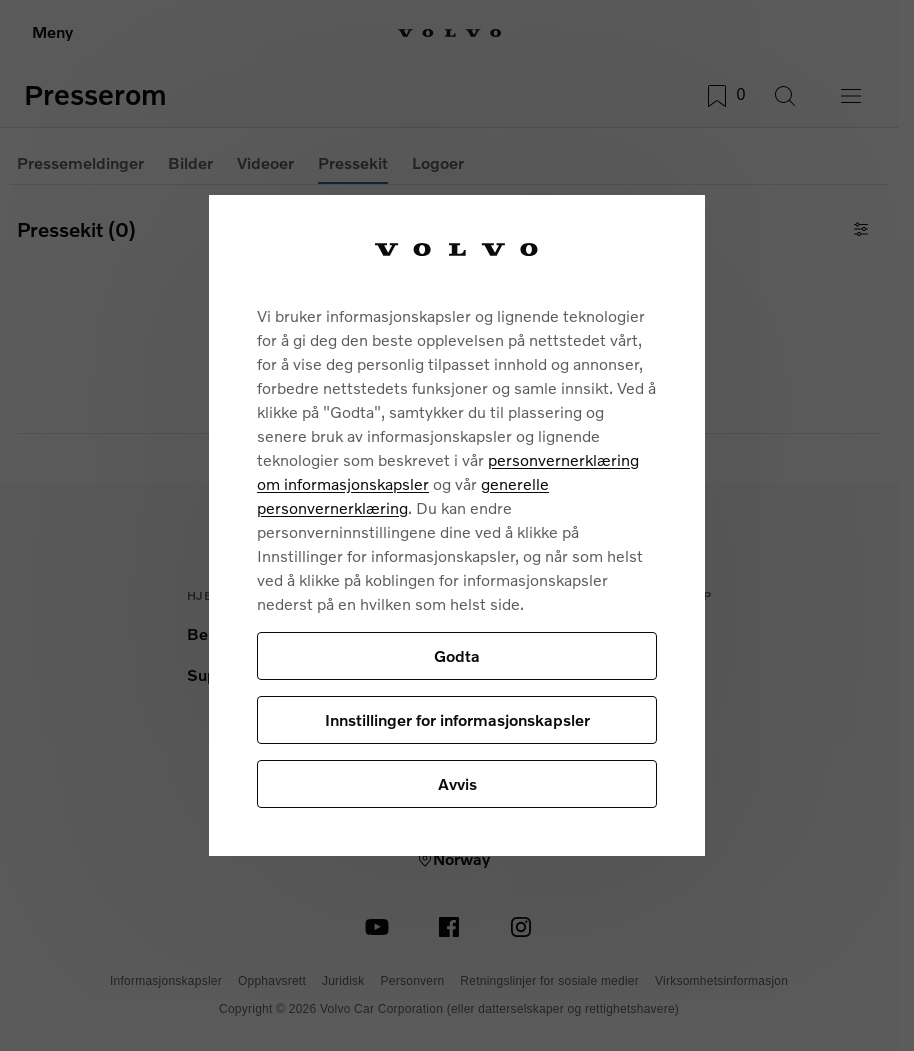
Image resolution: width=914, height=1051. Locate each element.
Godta (457, 655)
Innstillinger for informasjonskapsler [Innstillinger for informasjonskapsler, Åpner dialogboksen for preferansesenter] (457, 719)
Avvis (457, 783)
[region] (457, 525)
